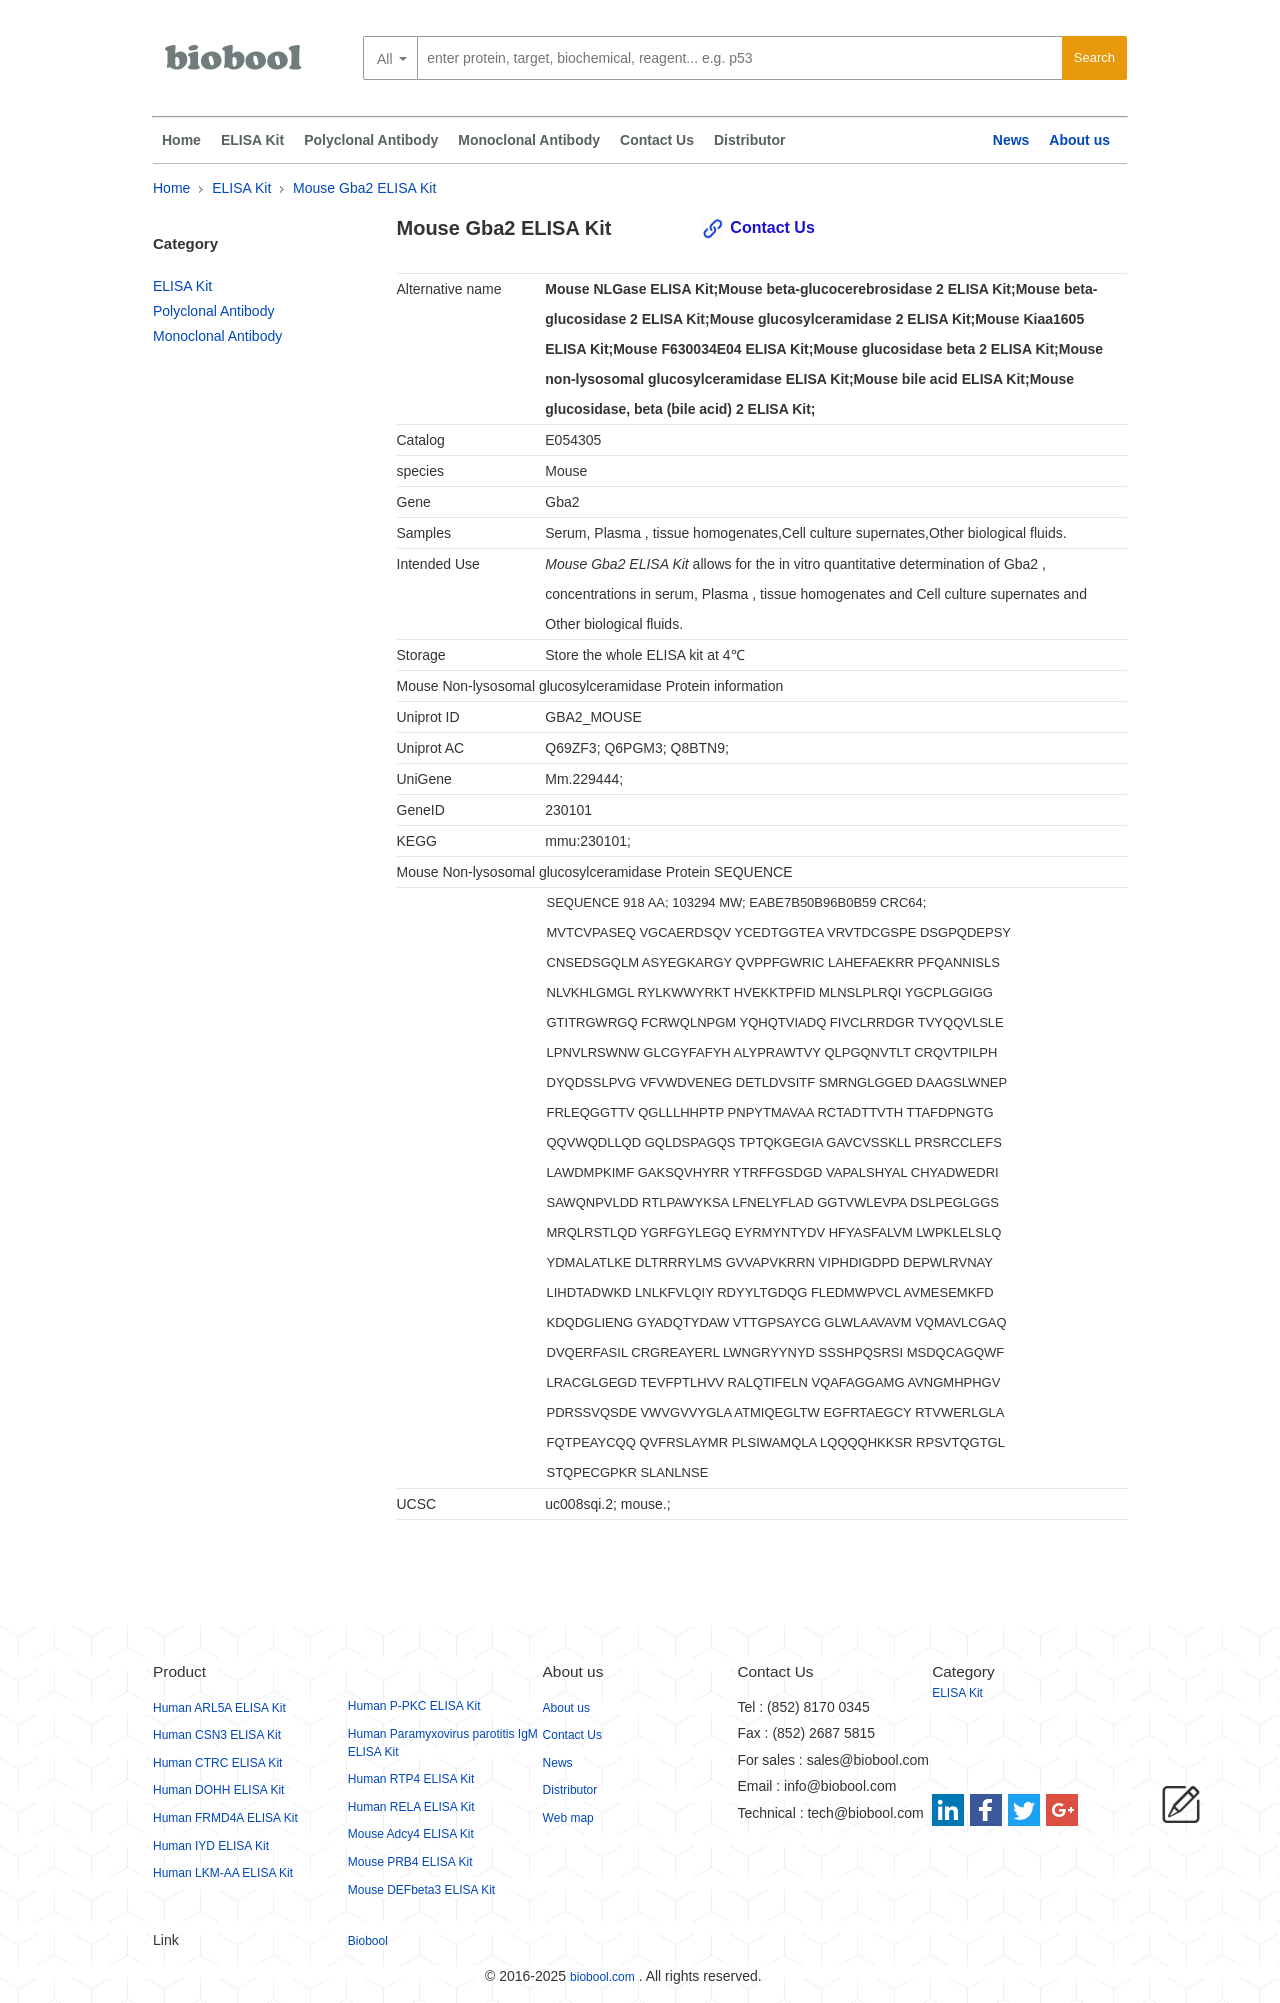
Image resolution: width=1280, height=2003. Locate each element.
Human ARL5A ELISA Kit (219, 1708)
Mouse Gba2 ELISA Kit (364, 188)
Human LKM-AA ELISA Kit (223, 1873)
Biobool (368, 1941)
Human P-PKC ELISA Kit (414, 1706)
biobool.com (602, 1977)
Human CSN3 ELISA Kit (217, 1735)
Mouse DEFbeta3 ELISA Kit (421, 1890)
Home (181, 140)
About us (1079, 140)
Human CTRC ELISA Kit (217, 1763)
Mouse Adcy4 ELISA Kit (411, 1834)
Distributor (750, 140)
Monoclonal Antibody (529, 140)
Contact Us (657, 140)
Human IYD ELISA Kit (211, 1846)
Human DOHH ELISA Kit (218, 1790)
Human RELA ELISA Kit (411, 1807)
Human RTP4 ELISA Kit (411, 1779)
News (1011, 140)
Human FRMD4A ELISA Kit (225, 1818)
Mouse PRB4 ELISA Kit (410, 1862)
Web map (568, 1818)
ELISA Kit (252, 140)
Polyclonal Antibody (371, 140)
